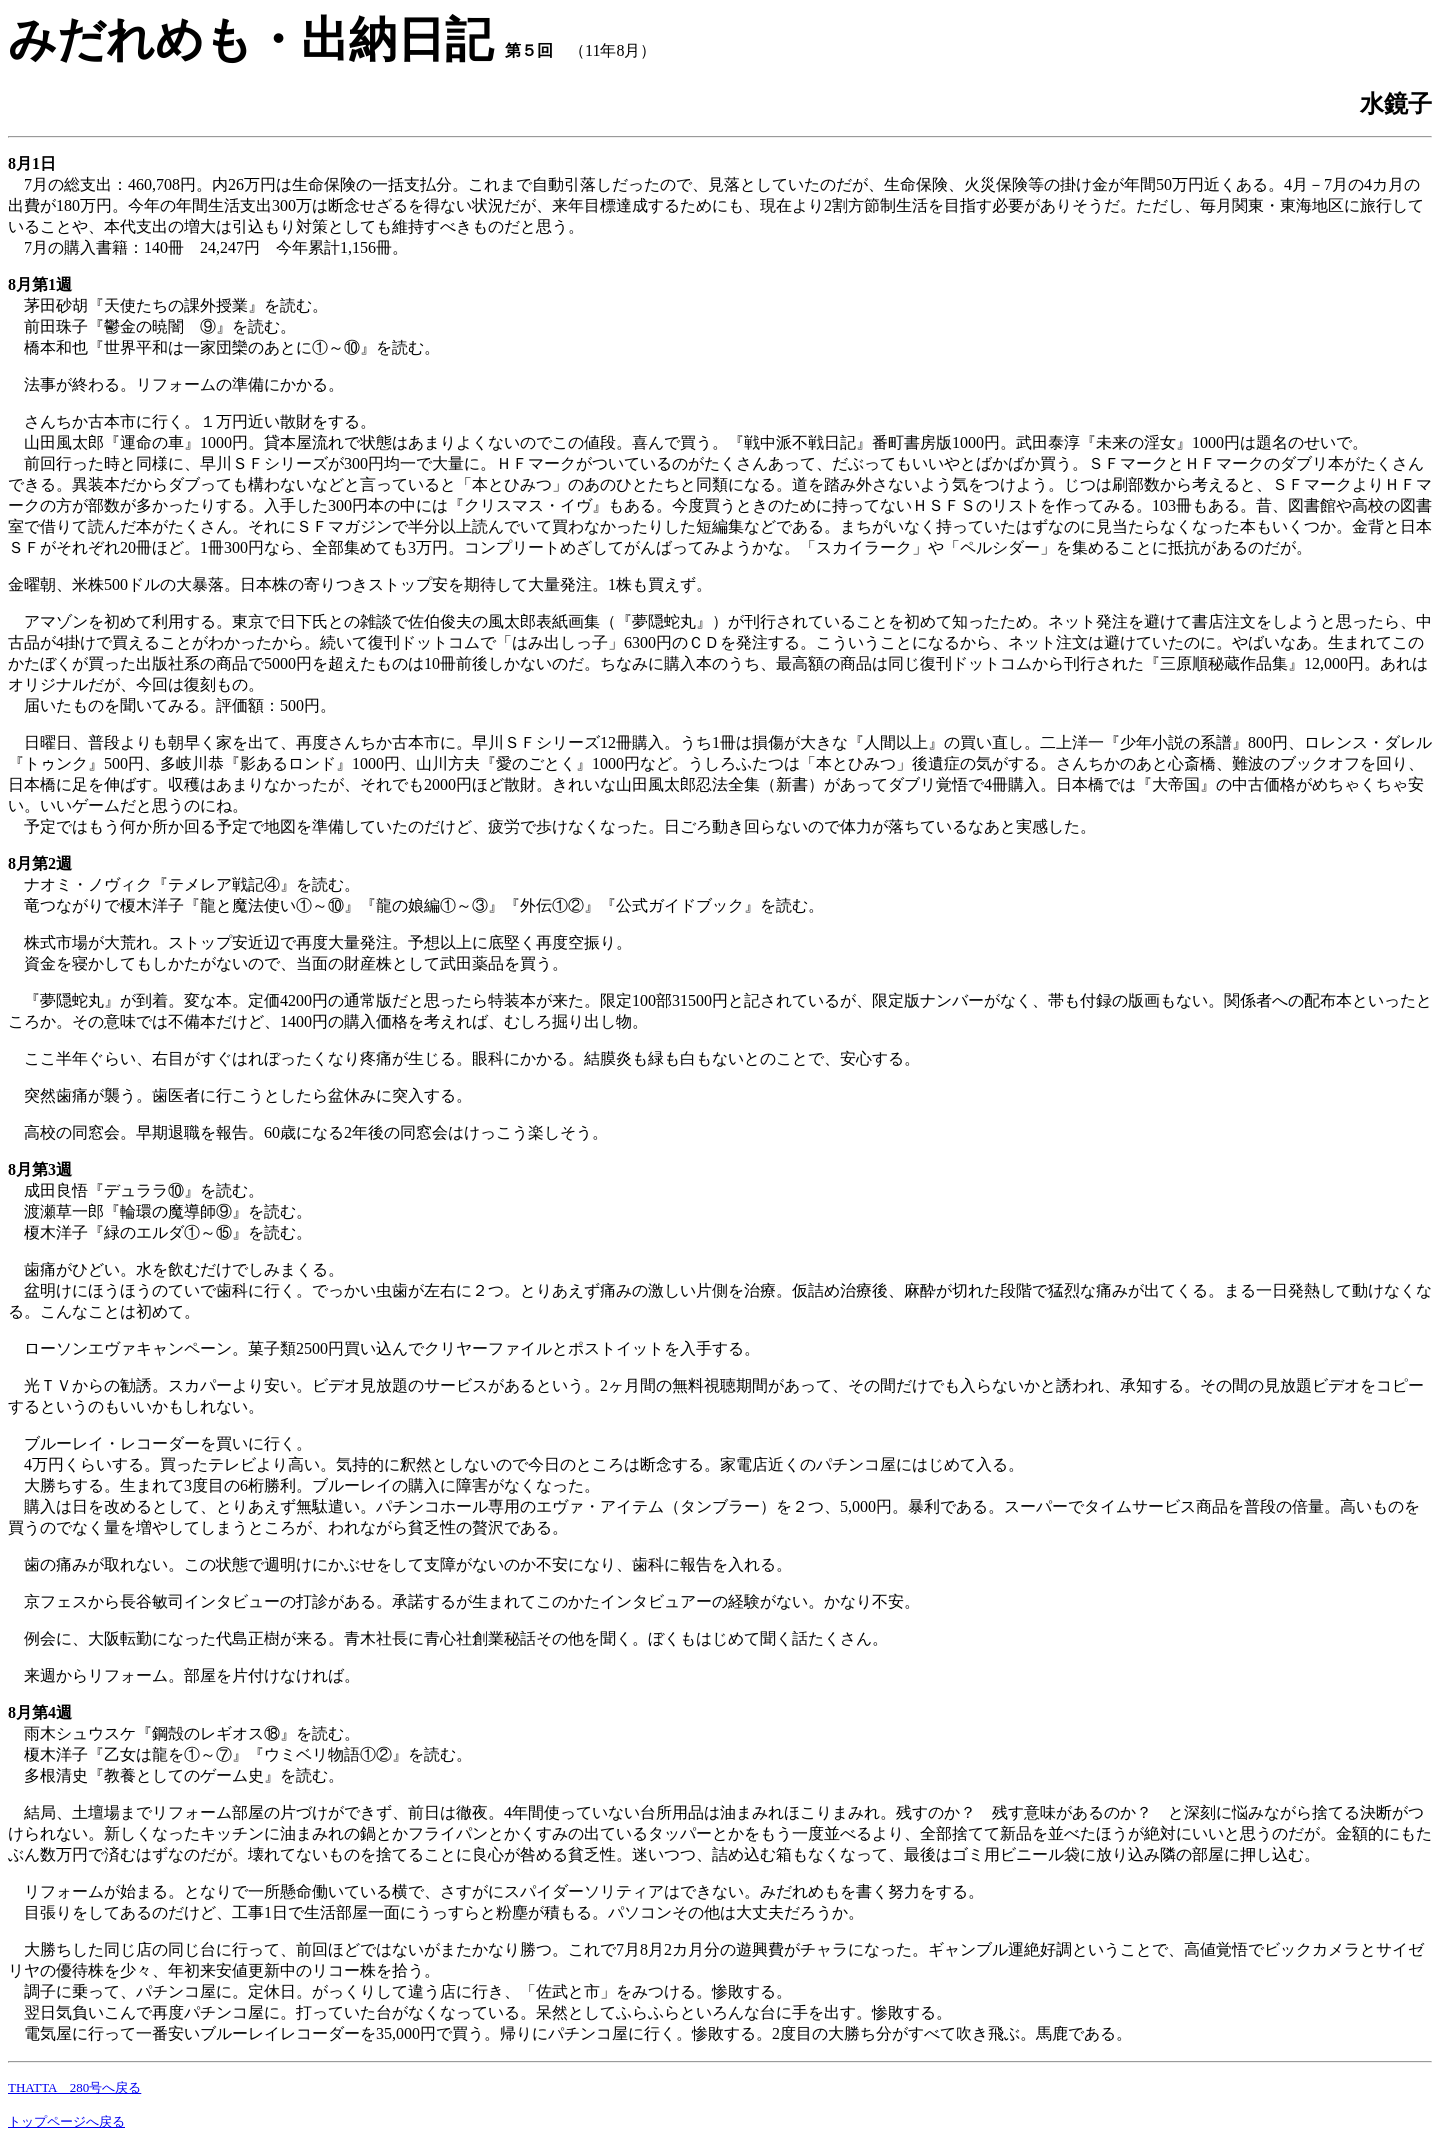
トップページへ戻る (66, 2121)
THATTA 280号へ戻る (74, 2087)
